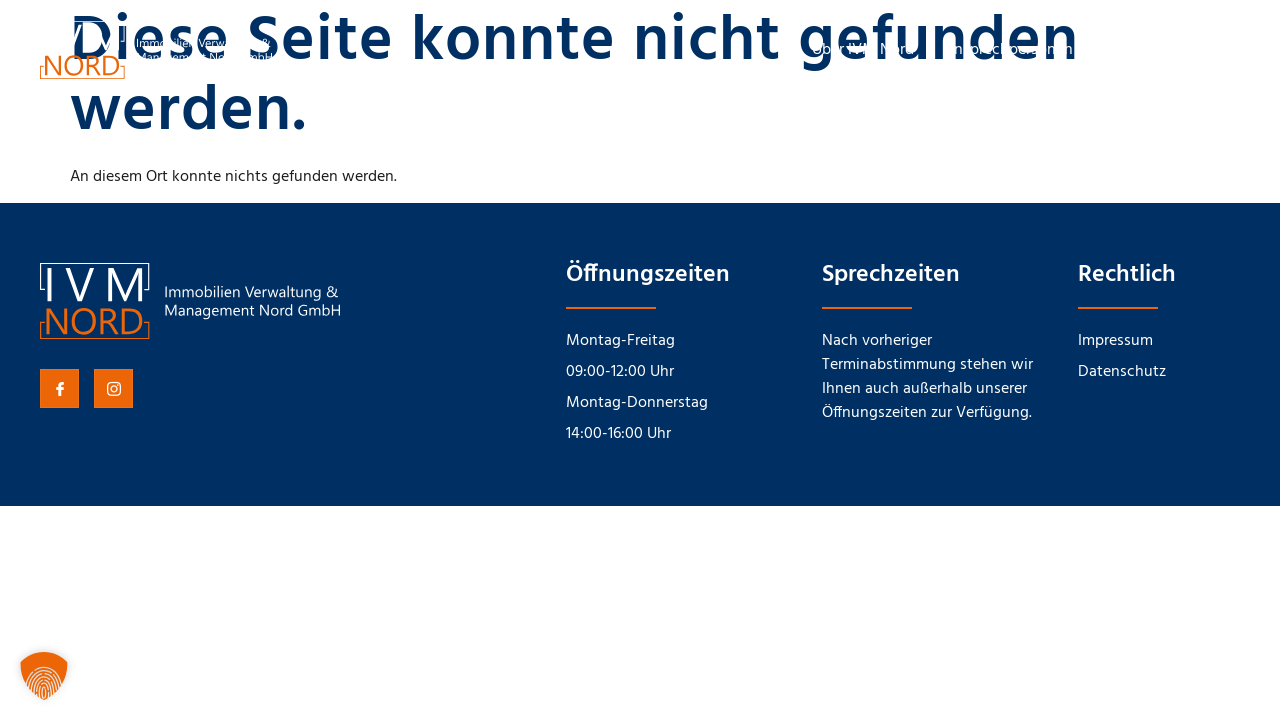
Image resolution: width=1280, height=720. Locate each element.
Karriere (1214, 50)
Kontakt (1130, 50)
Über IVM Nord (863, 50)
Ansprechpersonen (1008, 50)
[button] (44, 676)
